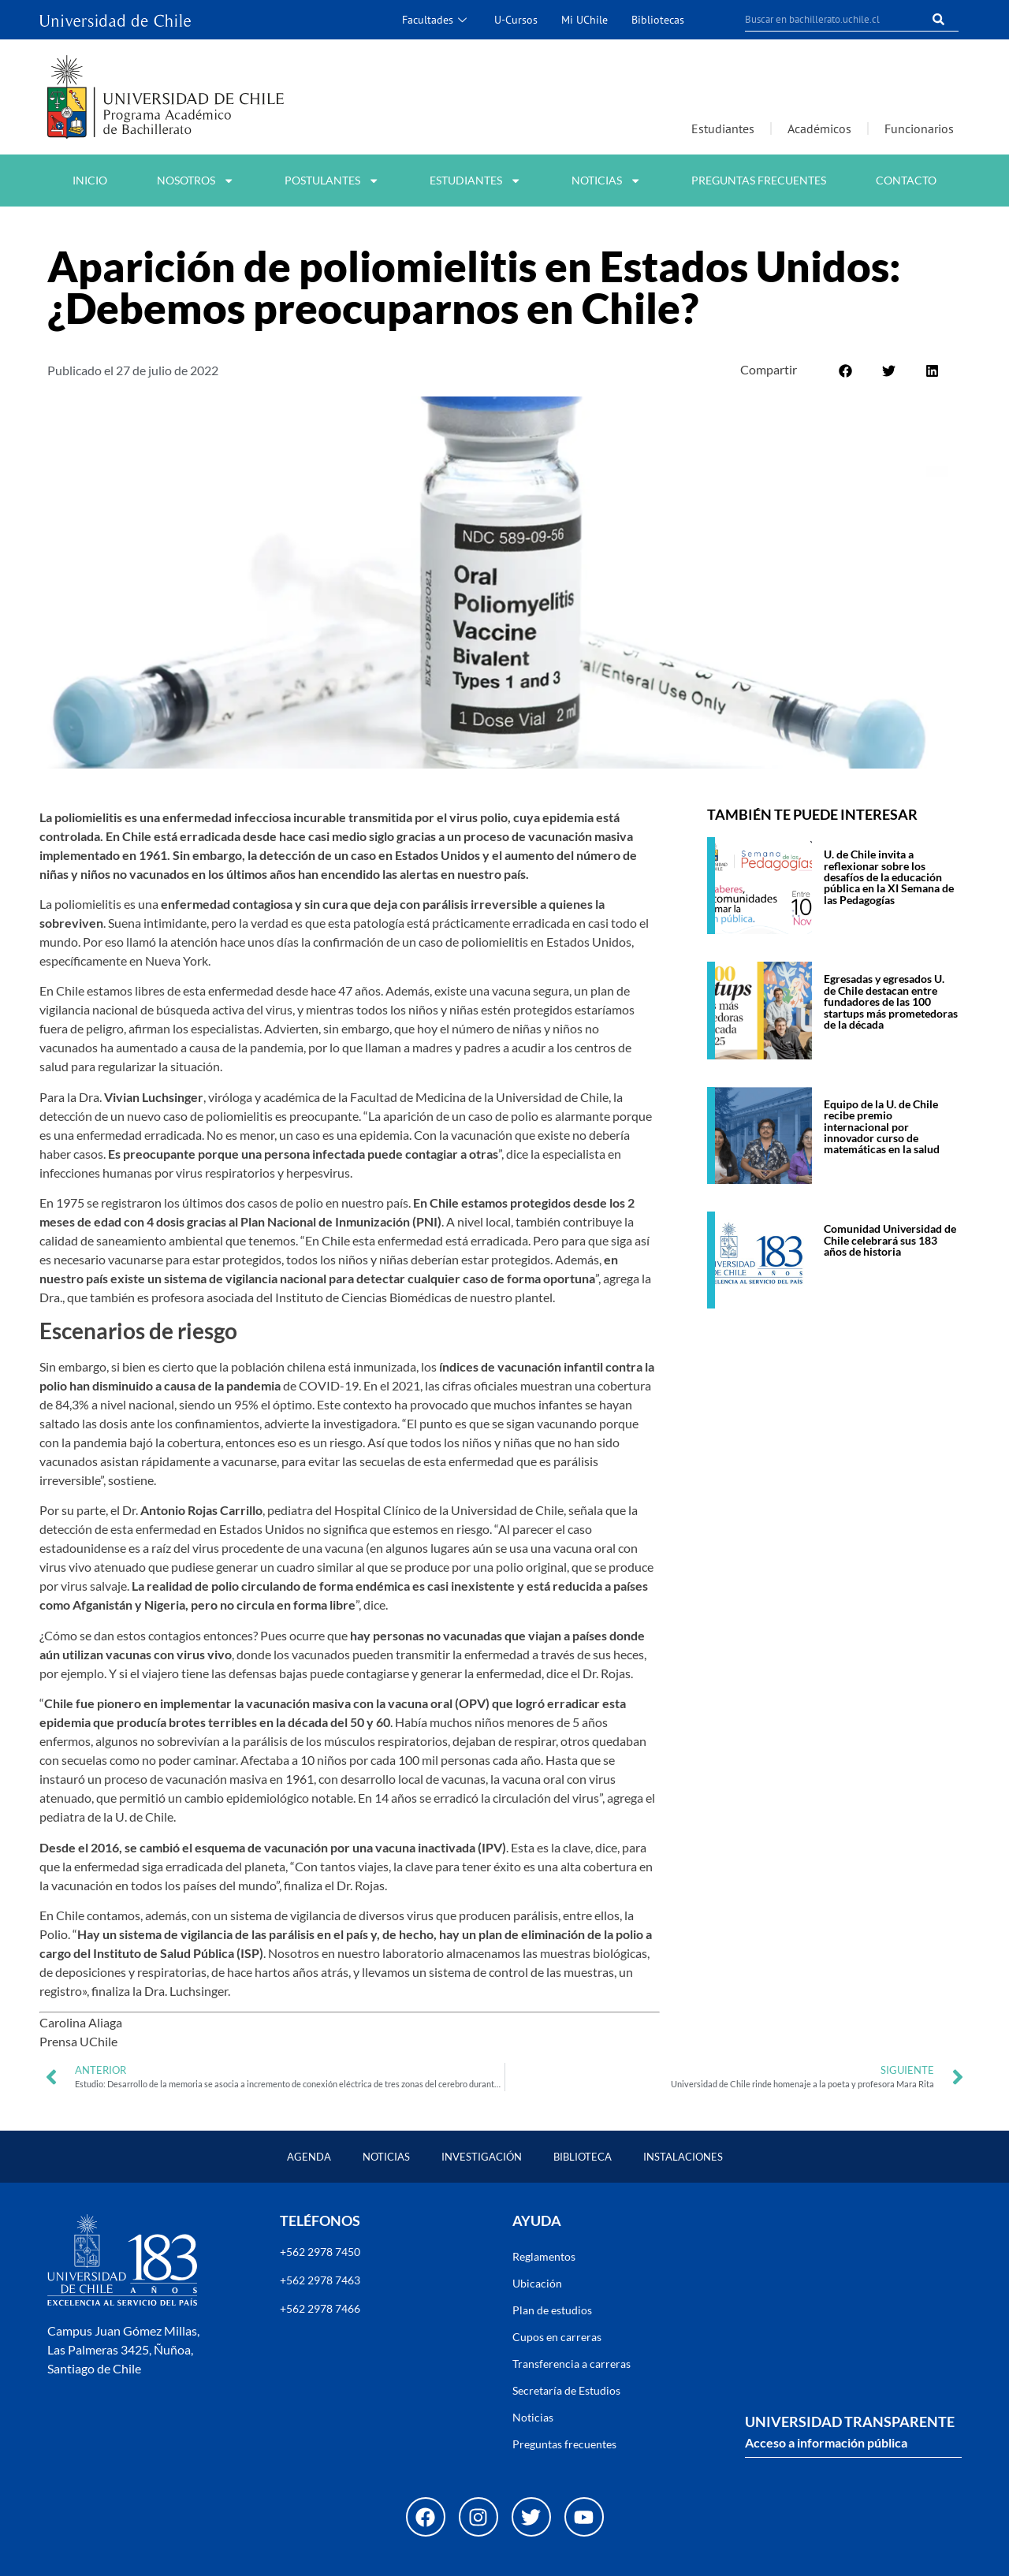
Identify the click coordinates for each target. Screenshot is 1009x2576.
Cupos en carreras (556, 2336)
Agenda (309, 2156)
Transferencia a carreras (571, 2363)
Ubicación (537, 2283)
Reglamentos (543, 2256)
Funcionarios (919, 128)
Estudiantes (722, 128)
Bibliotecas (657, 19)
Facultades (436, 19)
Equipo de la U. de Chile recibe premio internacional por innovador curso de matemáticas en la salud (882, 1126)
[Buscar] (939, 19)
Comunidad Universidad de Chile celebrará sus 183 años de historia (890, 1240)
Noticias (606, 180)
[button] (845, 371)
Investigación (481, 2156)
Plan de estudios (552, 2310)
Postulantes (332, 180)
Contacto (906, 180)
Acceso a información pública (826, 2442)
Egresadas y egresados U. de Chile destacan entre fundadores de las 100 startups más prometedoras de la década (891, 1001)
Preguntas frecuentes (758, 180)
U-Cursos (516, 19)
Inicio (90, 180)
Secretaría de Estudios (566, 2390)
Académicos (819, 128)
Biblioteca (582, 2156)
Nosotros (195, 180)
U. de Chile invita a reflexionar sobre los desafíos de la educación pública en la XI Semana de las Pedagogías (889, 876)
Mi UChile (584, 19)
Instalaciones (683, 2156)
